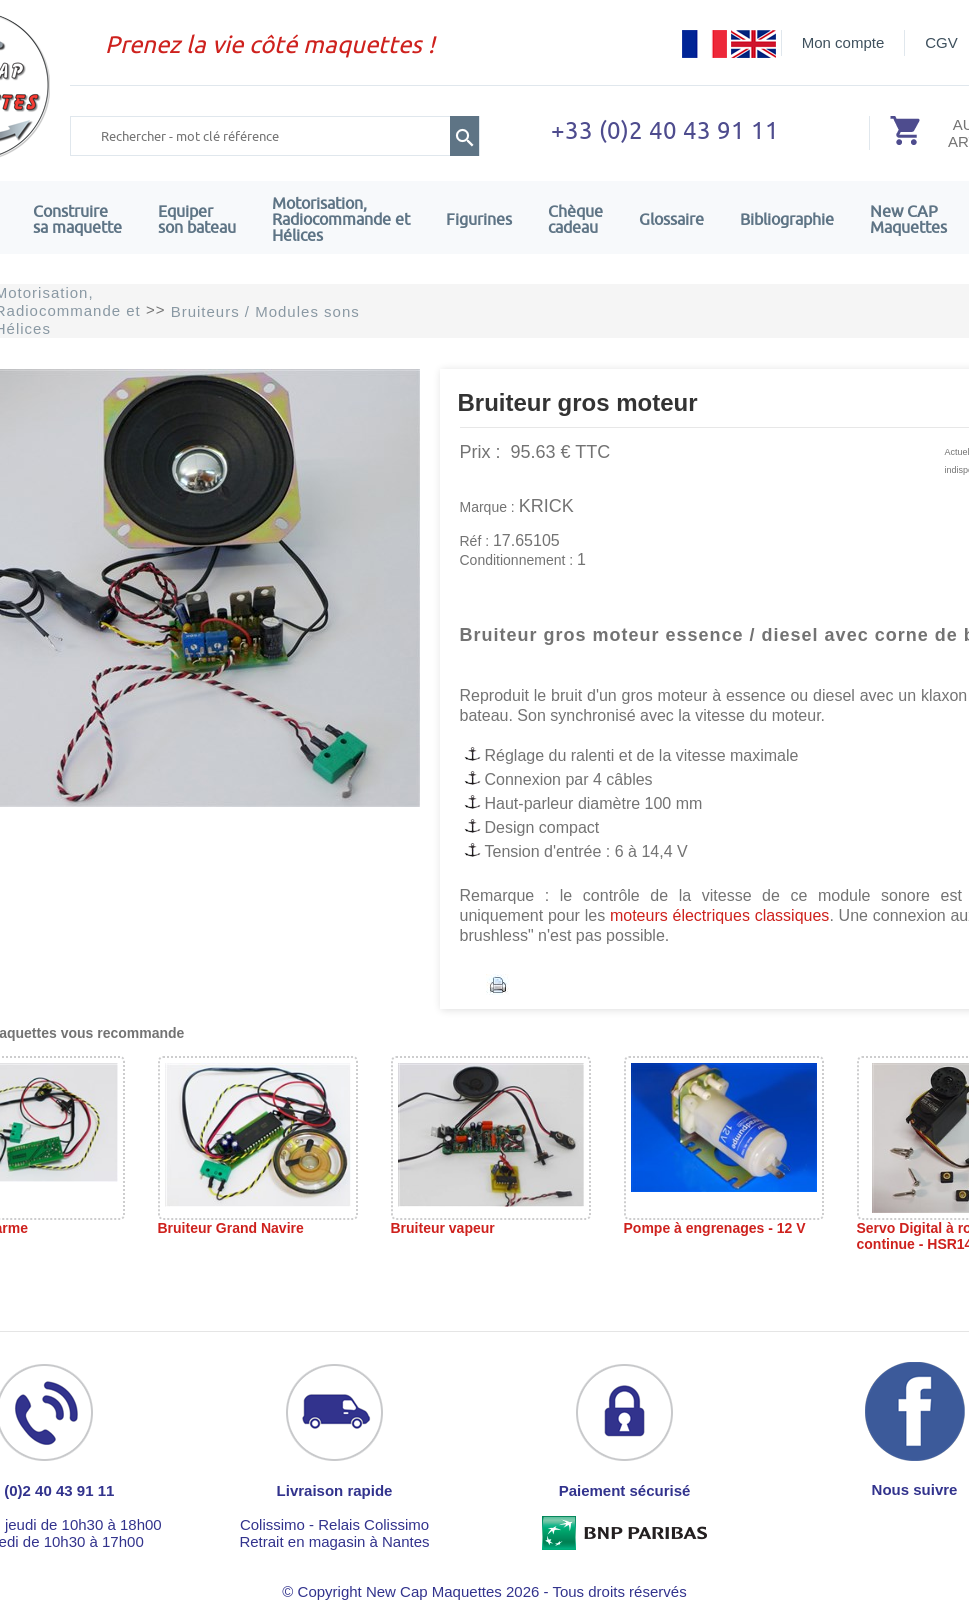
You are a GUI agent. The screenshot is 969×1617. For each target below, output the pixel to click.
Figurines (479, 219)
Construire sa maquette (77, 219)
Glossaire (671, 219)
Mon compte (843, 42)
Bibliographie (787, 219)
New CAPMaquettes (908, 219)
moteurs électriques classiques (717, 915)
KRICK (546, 506)
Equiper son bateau (197, 219)
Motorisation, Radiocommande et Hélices (341, 219)
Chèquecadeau (575, 219)
